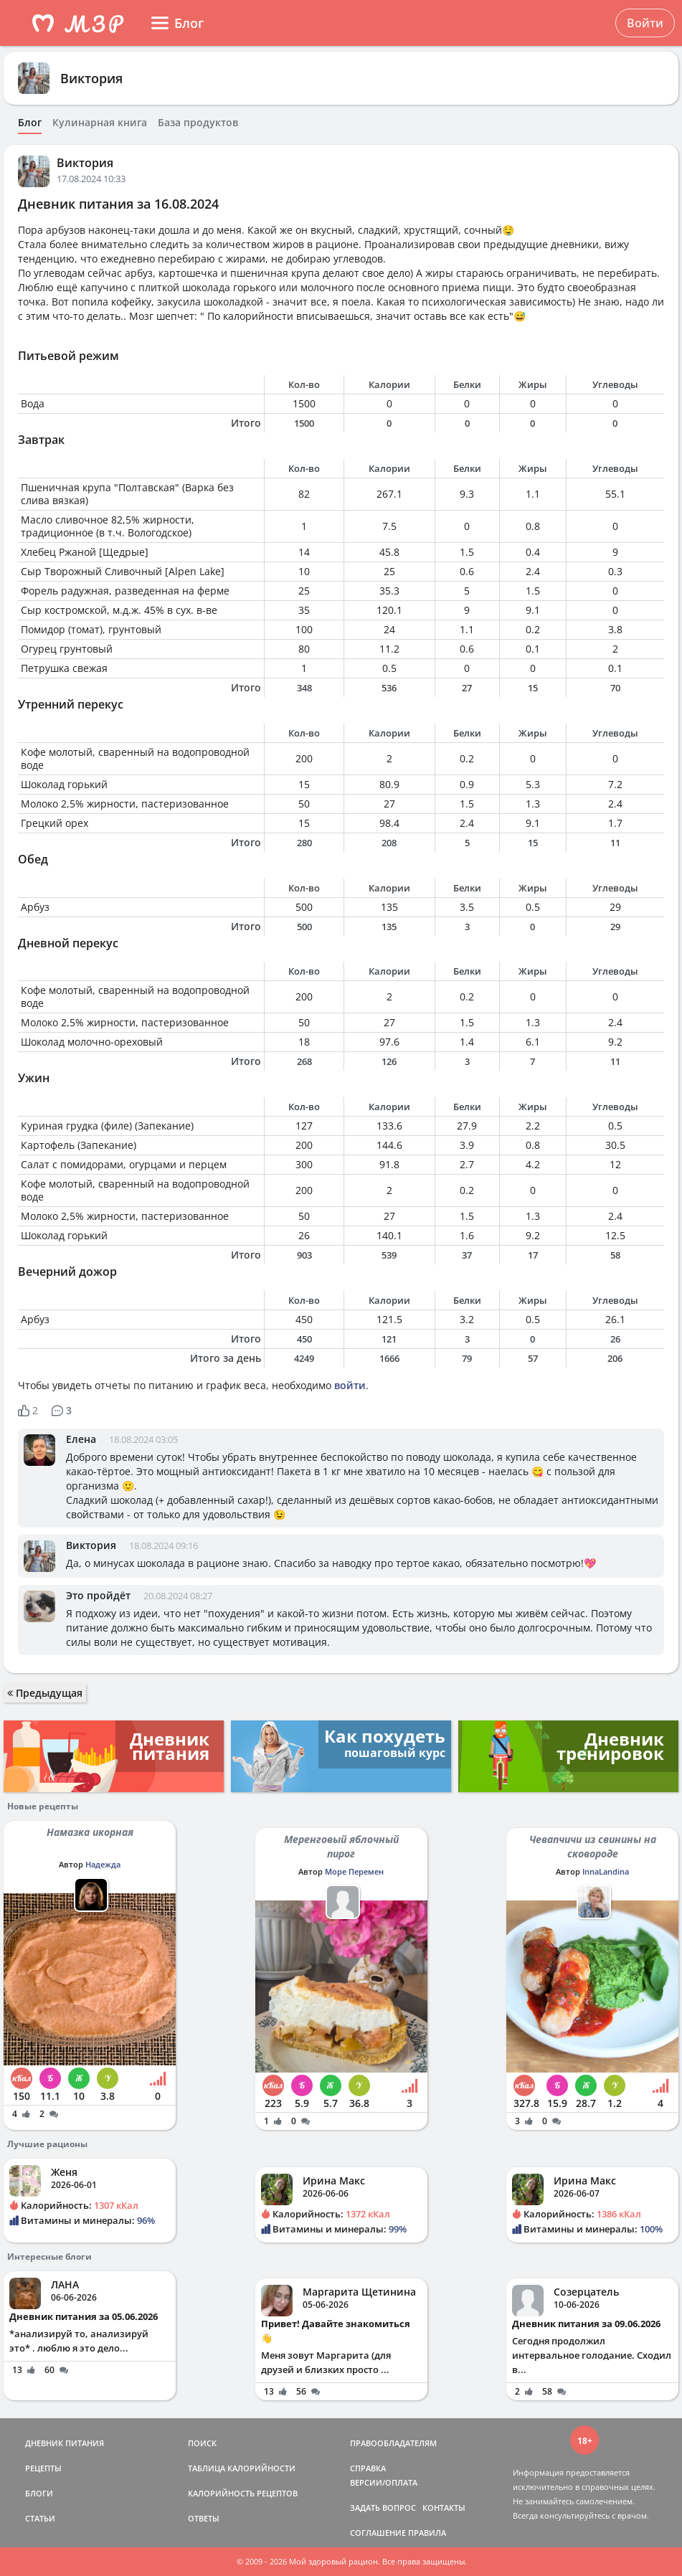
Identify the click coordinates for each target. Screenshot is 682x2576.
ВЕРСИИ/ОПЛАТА (383, 2482)
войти (350, 1385)
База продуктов (198, 122)
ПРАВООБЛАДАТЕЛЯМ (393, 2443)
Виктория (91, 78)
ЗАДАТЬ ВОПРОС (383, 2507)
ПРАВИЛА (427, 2532)
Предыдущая (44, 1693)
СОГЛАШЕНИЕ (378, 2532)
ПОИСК (202, 2443)
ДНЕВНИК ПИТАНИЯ (64, 2443)
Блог (30, 122)
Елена (81, 1439)
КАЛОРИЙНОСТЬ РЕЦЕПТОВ (243, 2493)
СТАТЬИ (40, 2518)
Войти (645, 23)
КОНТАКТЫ (443, 2507)
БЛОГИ (39, 2493)
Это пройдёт (98, 1595)
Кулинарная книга (99, 122)
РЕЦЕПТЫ (43, 2468)
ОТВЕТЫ (203, 2518)
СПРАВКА (368, 2468)
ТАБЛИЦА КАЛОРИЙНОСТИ (241, 2468)
